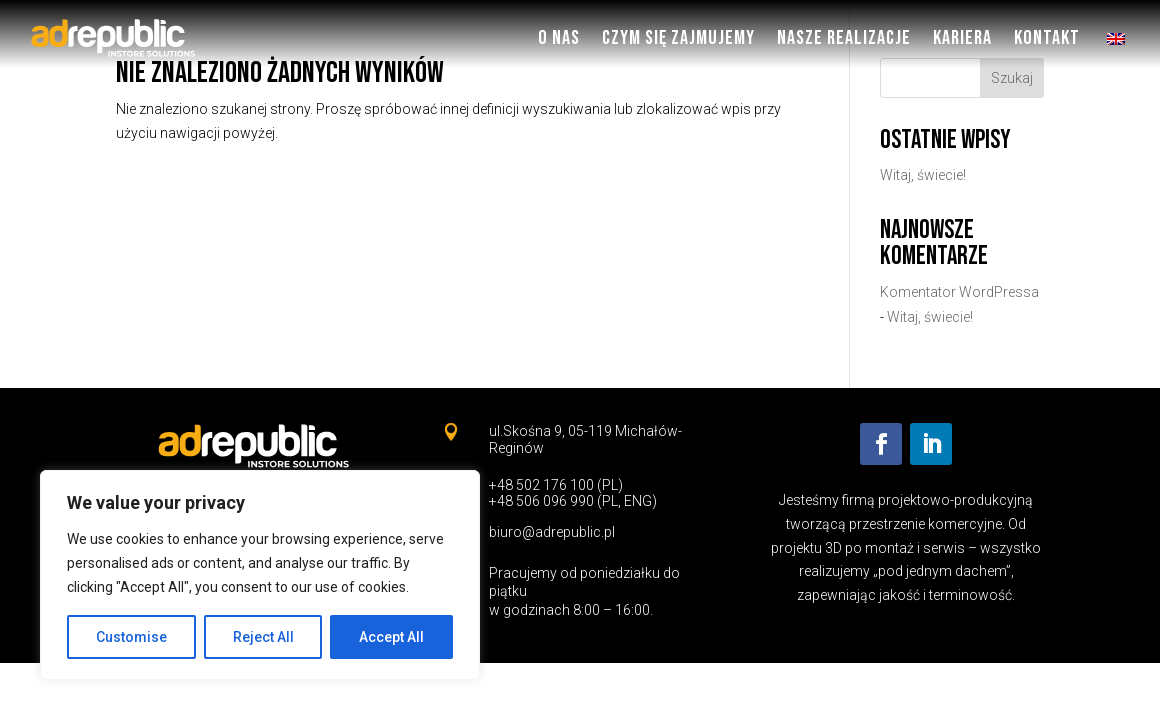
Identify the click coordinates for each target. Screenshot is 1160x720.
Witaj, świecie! (923, 175)
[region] (260, 575)
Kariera (962, 38)
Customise (131, 637)
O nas (559, 38)
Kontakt (1047, 38)
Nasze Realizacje (844, 38)
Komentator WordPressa (959, 292)
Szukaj (1012, 78)
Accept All (391, 637)
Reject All (263, 637)
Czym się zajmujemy (678, 38)
